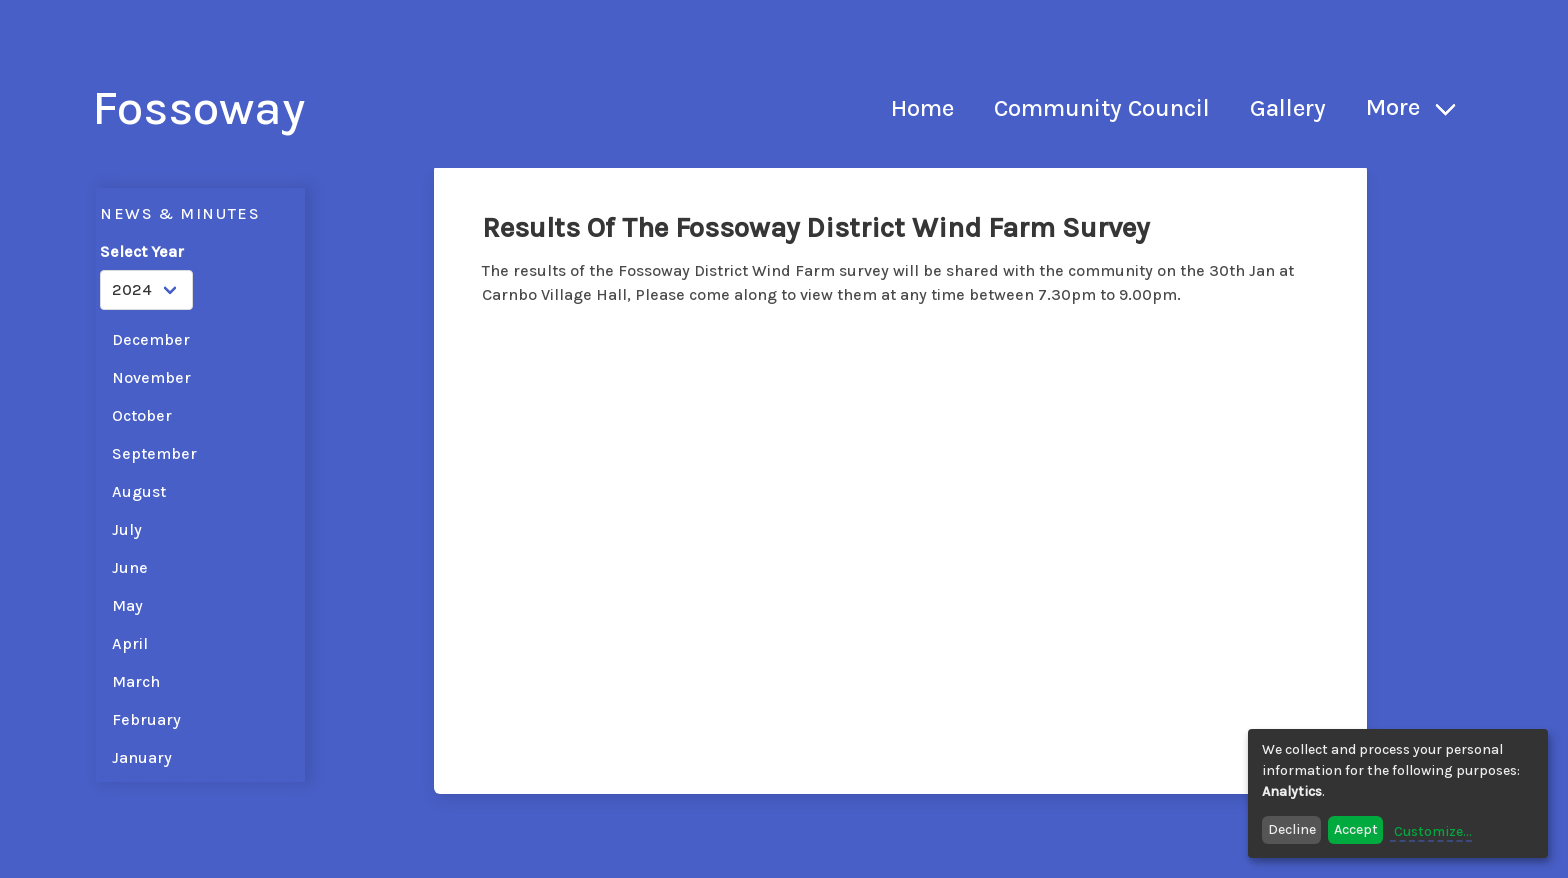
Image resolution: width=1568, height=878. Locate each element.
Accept (1356, 829)
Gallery (1288, 108)
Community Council (1102, 108)
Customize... (1433, 831)
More (1393, 107)
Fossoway (198, 108)
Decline (1292, 829)
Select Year (142, 251)
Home (922, 108)
